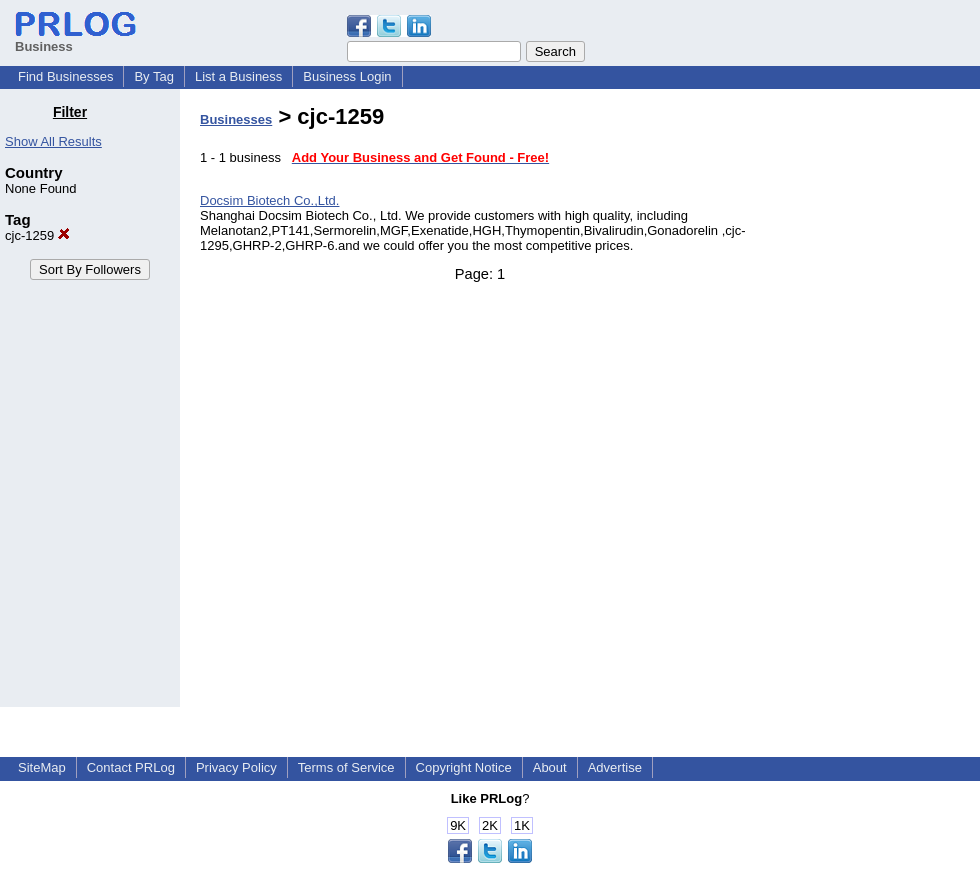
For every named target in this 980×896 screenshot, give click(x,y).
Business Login (347, 76)
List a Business (238, 76)
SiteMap (42, 767)
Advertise (615, 767)
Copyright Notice (464, 767)
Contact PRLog (131, 767)
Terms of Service (346, 767)
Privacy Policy (236, 767)
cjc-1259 (37, 235)
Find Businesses (65, 76)
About (550, 767)
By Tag (154, 76)
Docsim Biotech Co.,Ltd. (269, 200)
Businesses (236, 119)
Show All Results (53, 141)
